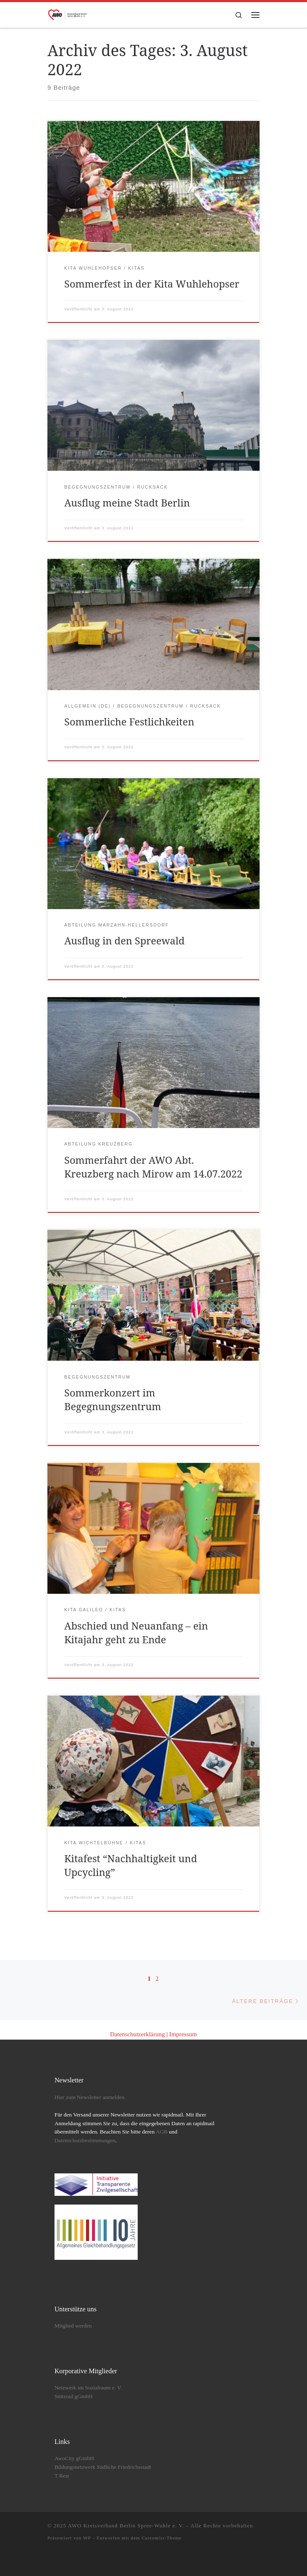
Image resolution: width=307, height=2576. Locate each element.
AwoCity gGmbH (74, 2458)
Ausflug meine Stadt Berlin (127, 502)
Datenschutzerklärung (137, 2034)
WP (87, 2537)
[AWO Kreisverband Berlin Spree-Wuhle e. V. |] (67, 13)
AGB (162, 2132)
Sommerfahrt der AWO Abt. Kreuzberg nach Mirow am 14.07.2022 (153, 1166)
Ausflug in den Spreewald (124, 940)
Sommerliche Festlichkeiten (129, 721)
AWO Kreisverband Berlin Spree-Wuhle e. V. (126, 2525)
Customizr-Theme (161, 2537)
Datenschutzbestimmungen (84, 2140)
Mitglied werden (73, 2326)
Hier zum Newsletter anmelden (89, 2097)
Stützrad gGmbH (73, 2396)
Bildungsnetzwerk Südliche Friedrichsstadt (102, 2467)
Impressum (183, 2034)
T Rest (61, 2476)
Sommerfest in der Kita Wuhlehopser (152, 283)
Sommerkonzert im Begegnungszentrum (112, 1399)
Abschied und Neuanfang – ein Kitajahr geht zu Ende (136, 1632)
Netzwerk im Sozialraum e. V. (88, 2387)
